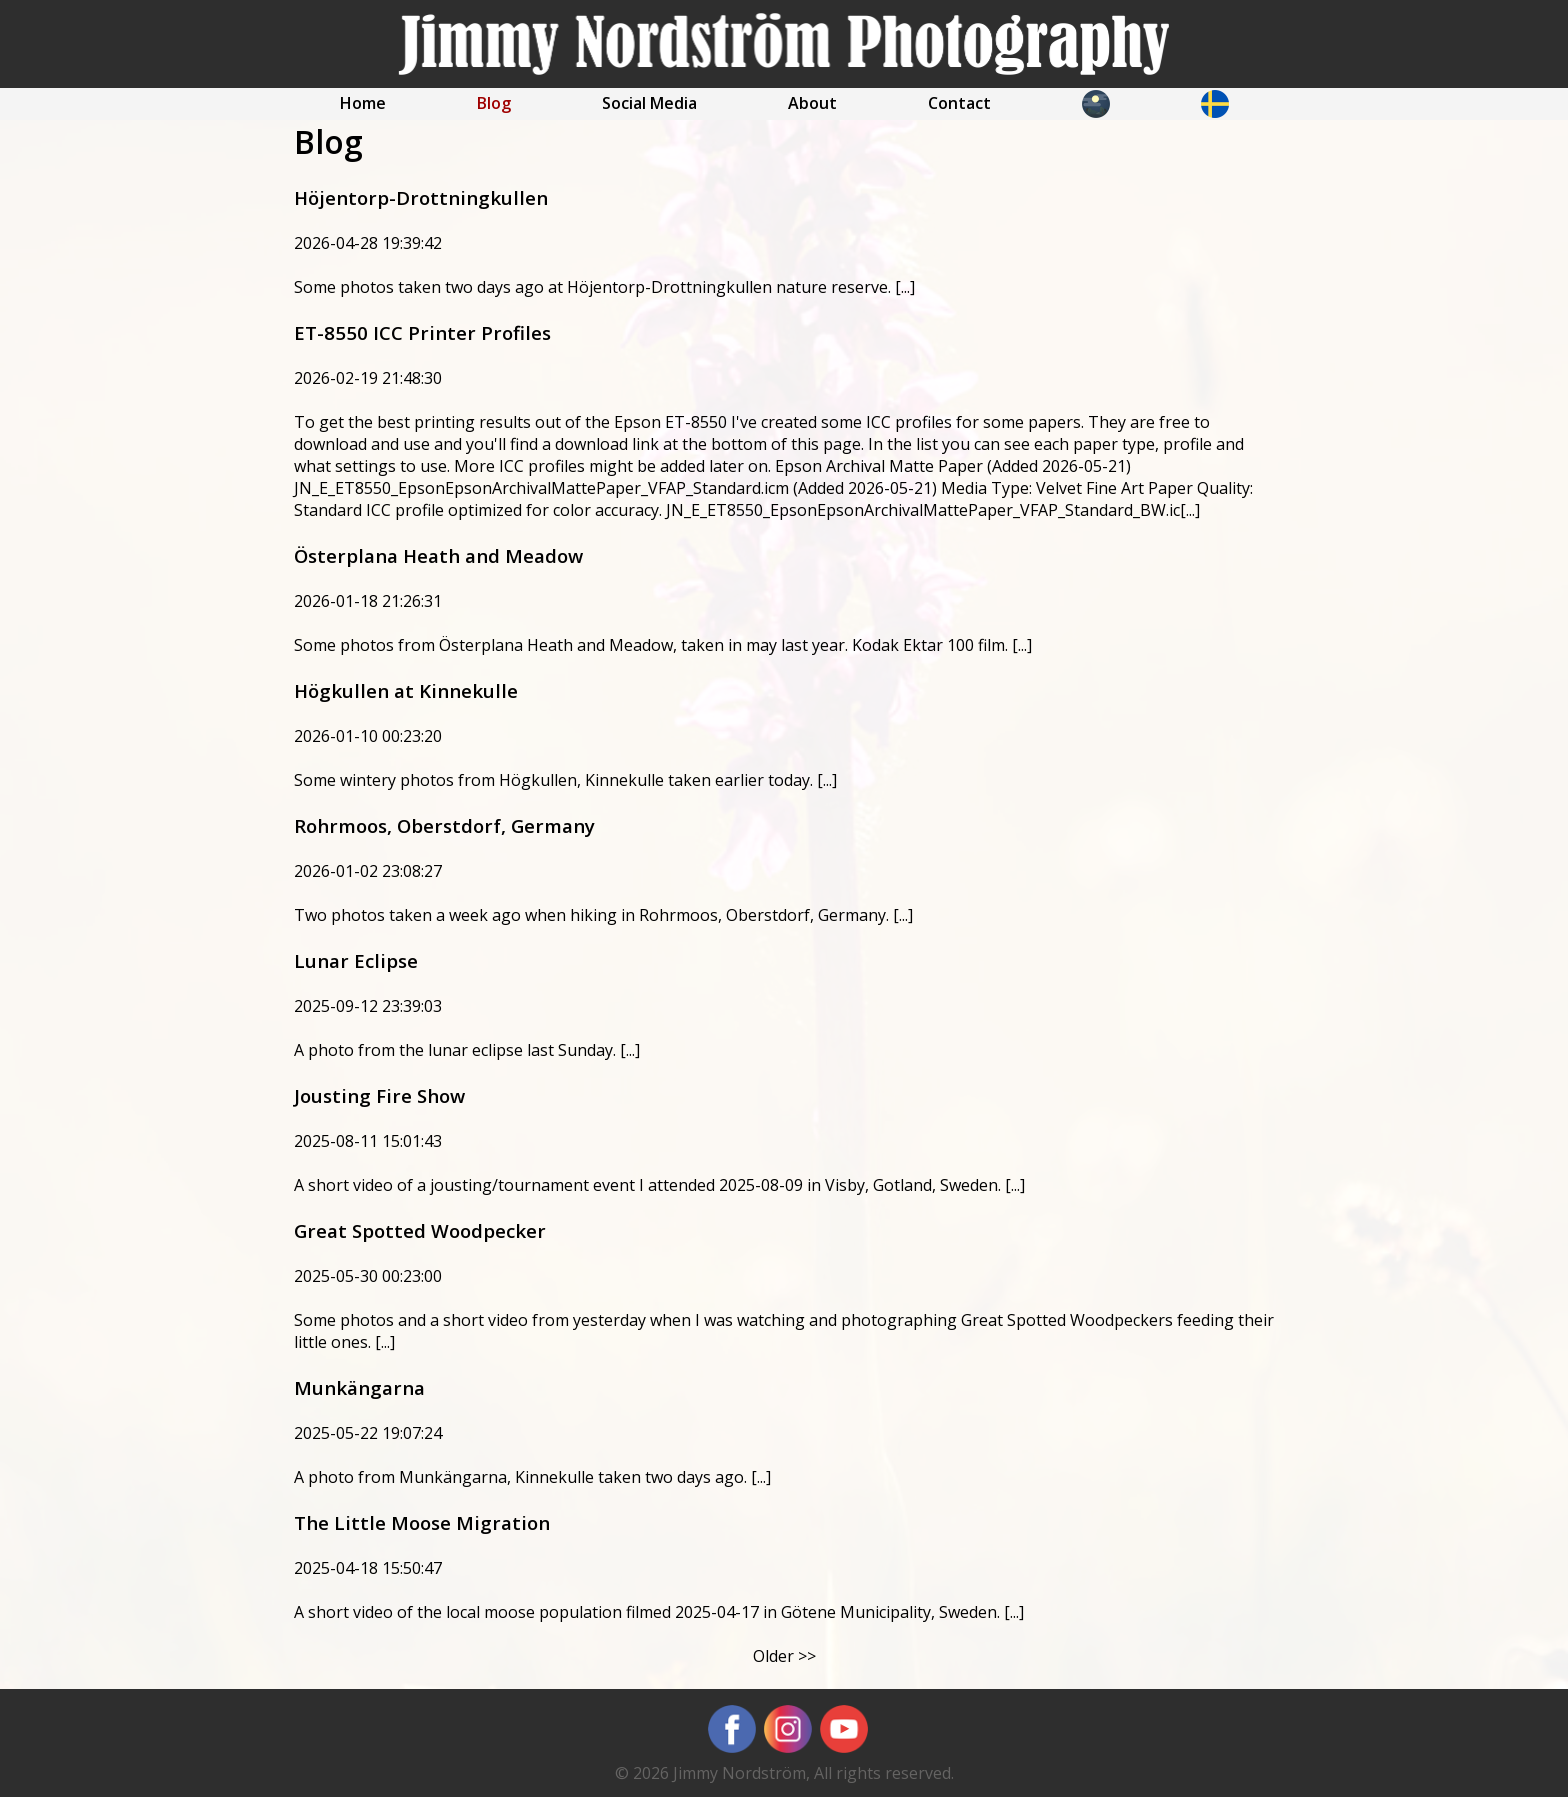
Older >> (784, 1656)
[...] (905, 287)
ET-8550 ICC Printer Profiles (422, 332)
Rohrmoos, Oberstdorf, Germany (444, 825)
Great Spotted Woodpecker (420, 1230)
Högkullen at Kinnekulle (406, 690)
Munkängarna (359, 1387)
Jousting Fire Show (379, 1095)
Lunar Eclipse (356, 960)
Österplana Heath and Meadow (438, 555)
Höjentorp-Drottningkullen (421, 197)
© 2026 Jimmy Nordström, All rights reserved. (784, 1773)
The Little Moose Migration (422, 1522)
